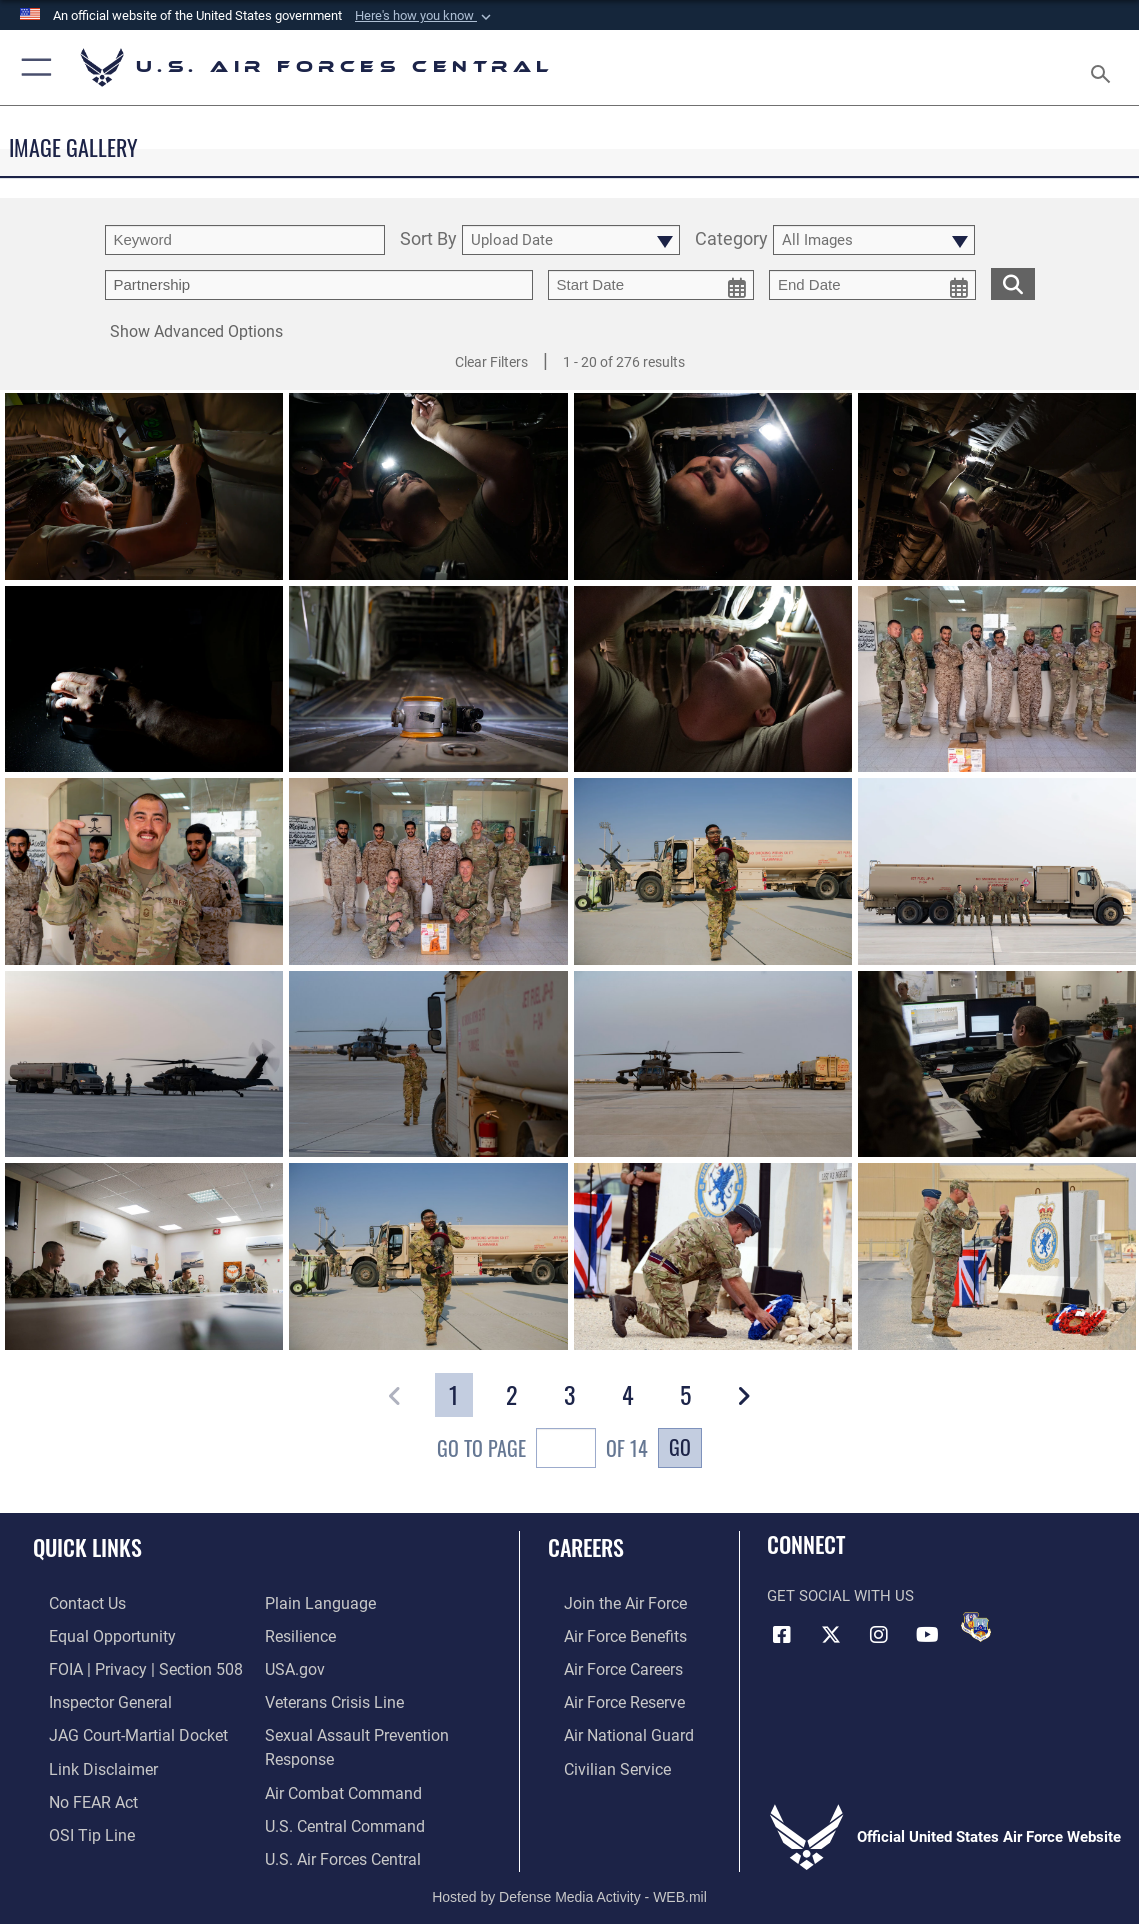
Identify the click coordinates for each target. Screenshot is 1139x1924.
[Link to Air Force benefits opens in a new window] (607, 1634)
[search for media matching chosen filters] (1013, 282)
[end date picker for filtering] (872, 285)
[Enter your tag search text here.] (319, 285)
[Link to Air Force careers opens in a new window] (606, 1665)
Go (680, 1447)
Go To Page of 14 (542, 1450)
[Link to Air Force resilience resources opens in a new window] (299, 1634)
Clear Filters (491, 362)
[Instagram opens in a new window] (879, 1634)
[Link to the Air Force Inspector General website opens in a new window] (92, 1696)
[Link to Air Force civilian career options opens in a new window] (599, 1759)
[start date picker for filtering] (651, 285)
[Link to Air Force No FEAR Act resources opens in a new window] (76, 1790)
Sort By (428, 239)
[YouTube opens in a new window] (928, 1634)
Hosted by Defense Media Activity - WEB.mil (569, 1880)
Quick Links (87, 1547)
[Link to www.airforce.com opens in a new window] (607, 1603)
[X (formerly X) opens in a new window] (831, 1634)
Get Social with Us (840, 1596)
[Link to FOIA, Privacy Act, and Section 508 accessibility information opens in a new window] (124, 1665)
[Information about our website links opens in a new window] (85, 1759)
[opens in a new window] (315, 1603)
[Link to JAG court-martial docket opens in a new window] (119, 1728)
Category (731, 239)
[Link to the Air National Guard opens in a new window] (609, 1728)
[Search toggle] (1104, 68)
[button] (425, 16)
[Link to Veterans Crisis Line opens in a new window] (332, 1696)
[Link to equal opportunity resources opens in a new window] (92, 1634)
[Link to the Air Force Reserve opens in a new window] (607, 1696)
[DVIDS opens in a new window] (976, 1627)
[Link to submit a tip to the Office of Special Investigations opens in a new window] (73, 1821)
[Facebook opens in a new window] (782, 1634)
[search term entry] (245, 240)
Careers (586, 1547)
